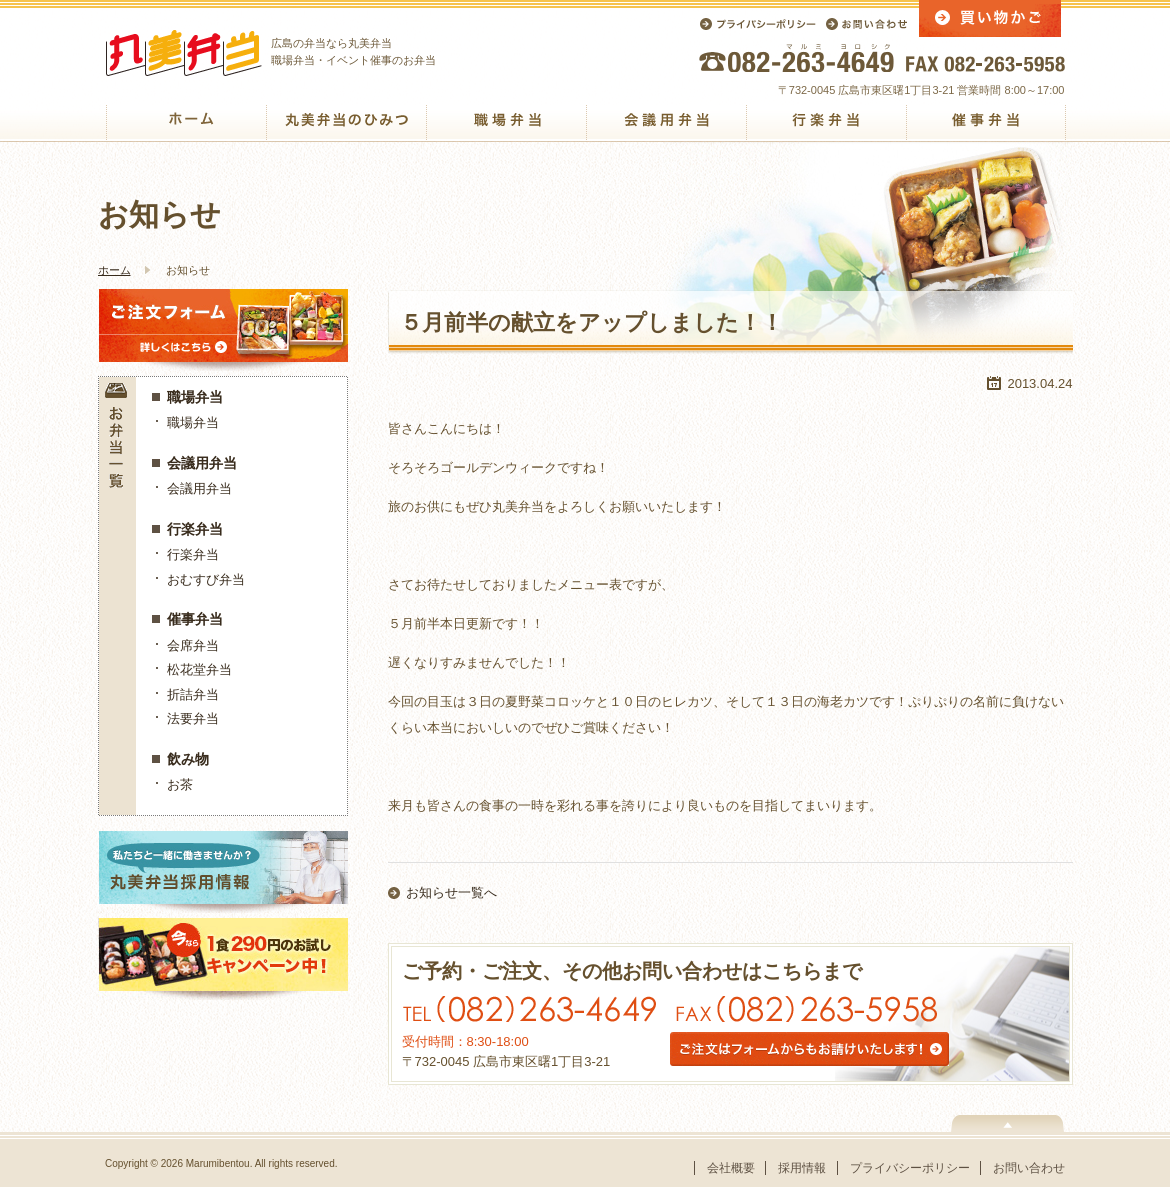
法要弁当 (193, 718)
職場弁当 (195, 397)
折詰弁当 (193, 694)
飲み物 (188, 759)
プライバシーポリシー (910, 1168)
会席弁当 (193, 645)
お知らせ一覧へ (451, 892)
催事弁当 (195, 619)
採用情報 (802, 1168)
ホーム (114, 270)
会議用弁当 (202, 463)
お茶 (180, 784)
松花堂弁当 (199, 669)
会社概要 (731, 1168)
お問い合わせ (1029, 1168)
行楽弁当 (195, 529)
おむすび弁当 (206, 579)
